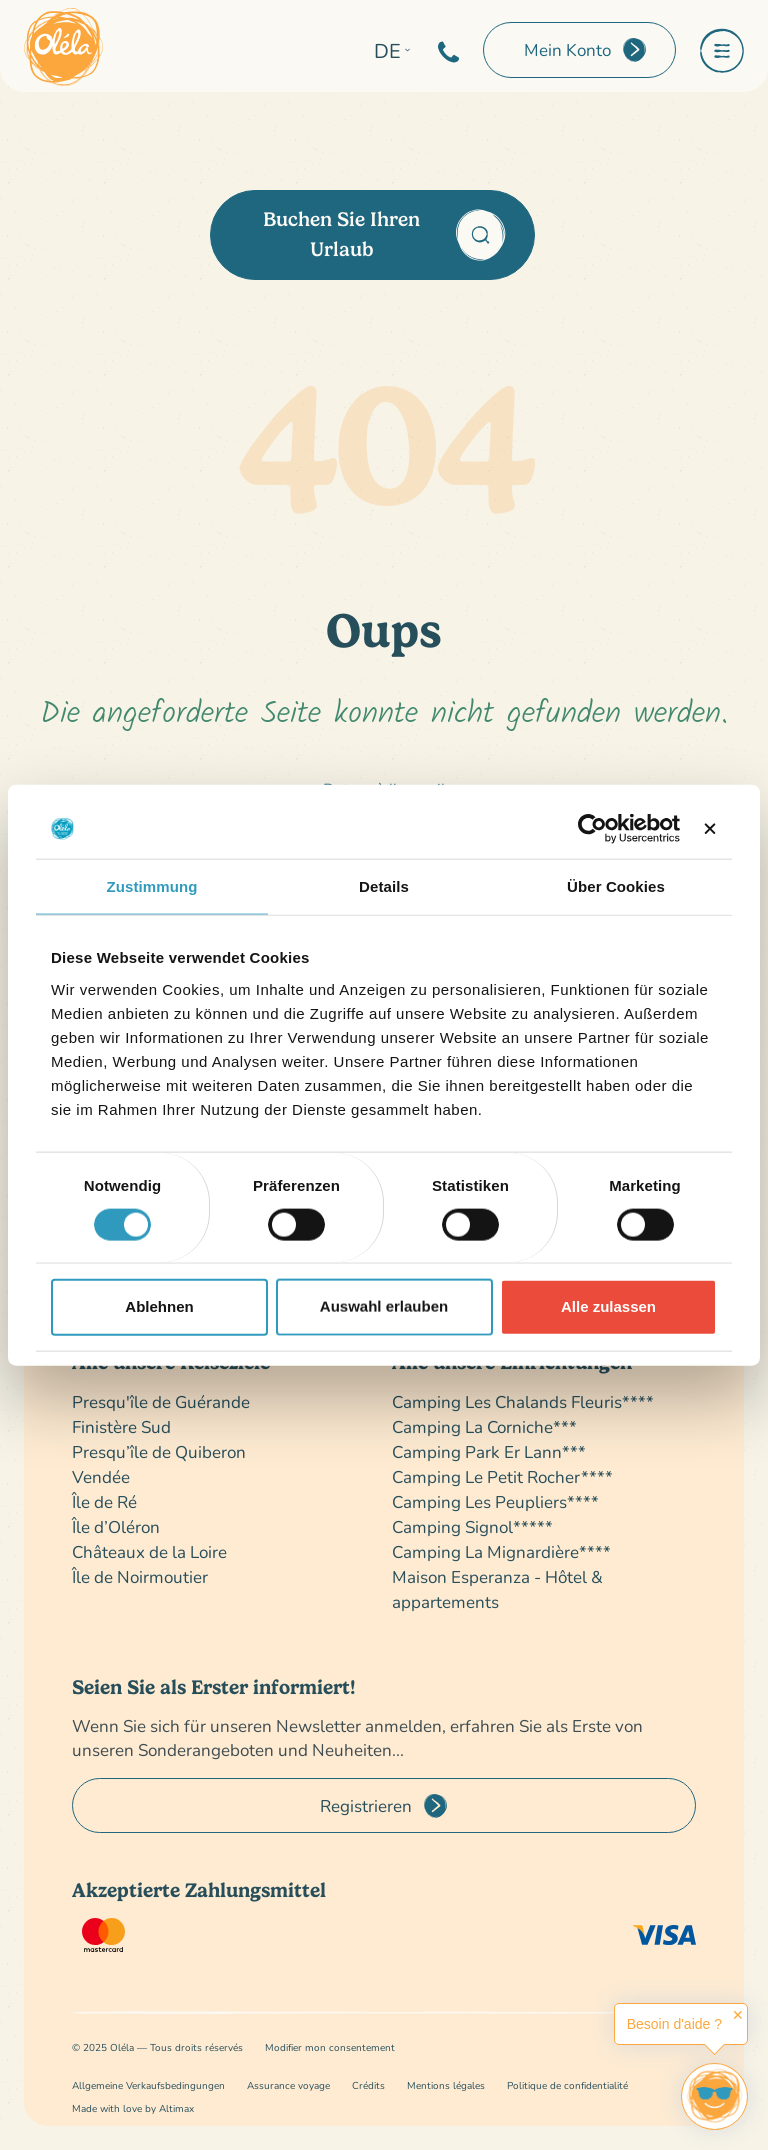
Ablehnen (159, 1306)
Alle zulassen (608, 1306)
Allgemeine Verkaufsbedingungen (148, 2085)
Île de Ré (104, 1501)
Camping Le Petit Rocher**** (502, 1476)
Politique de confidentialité (567, 2085)
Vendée (101, 1476)
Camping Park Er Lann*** (489, 1451)
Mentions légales (446, 2085)
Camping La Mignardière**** (501, 1551)
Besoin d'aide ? (674, 2024)
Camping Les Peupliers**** (495, 1501)
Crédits (368, 2085)
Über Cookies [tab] (616, 886)
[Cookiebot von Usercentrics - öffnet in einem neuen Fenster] (592, 829)
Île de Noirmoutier (140, 1576)
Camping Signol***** (472, 1526)
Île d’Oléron (116, 1526)
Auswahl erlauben (384, 1306)
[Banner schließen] (710, 829)
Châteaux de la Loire (149, 1551)
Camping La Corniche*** (484, 1426)
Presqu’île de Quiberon (159, 1451)
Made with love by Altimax (133, 2108)
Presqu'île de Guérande (161, 1401)
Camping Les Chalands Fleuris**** (523, 1401)
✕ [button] (738, 2015)
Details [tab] (384, 886)
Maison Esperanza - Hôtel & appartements (497, 1589)
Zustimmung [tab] (152, 886)
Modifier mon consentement (330, 2047)
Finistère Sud (121, 1426)
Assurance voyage (288, 2085)
